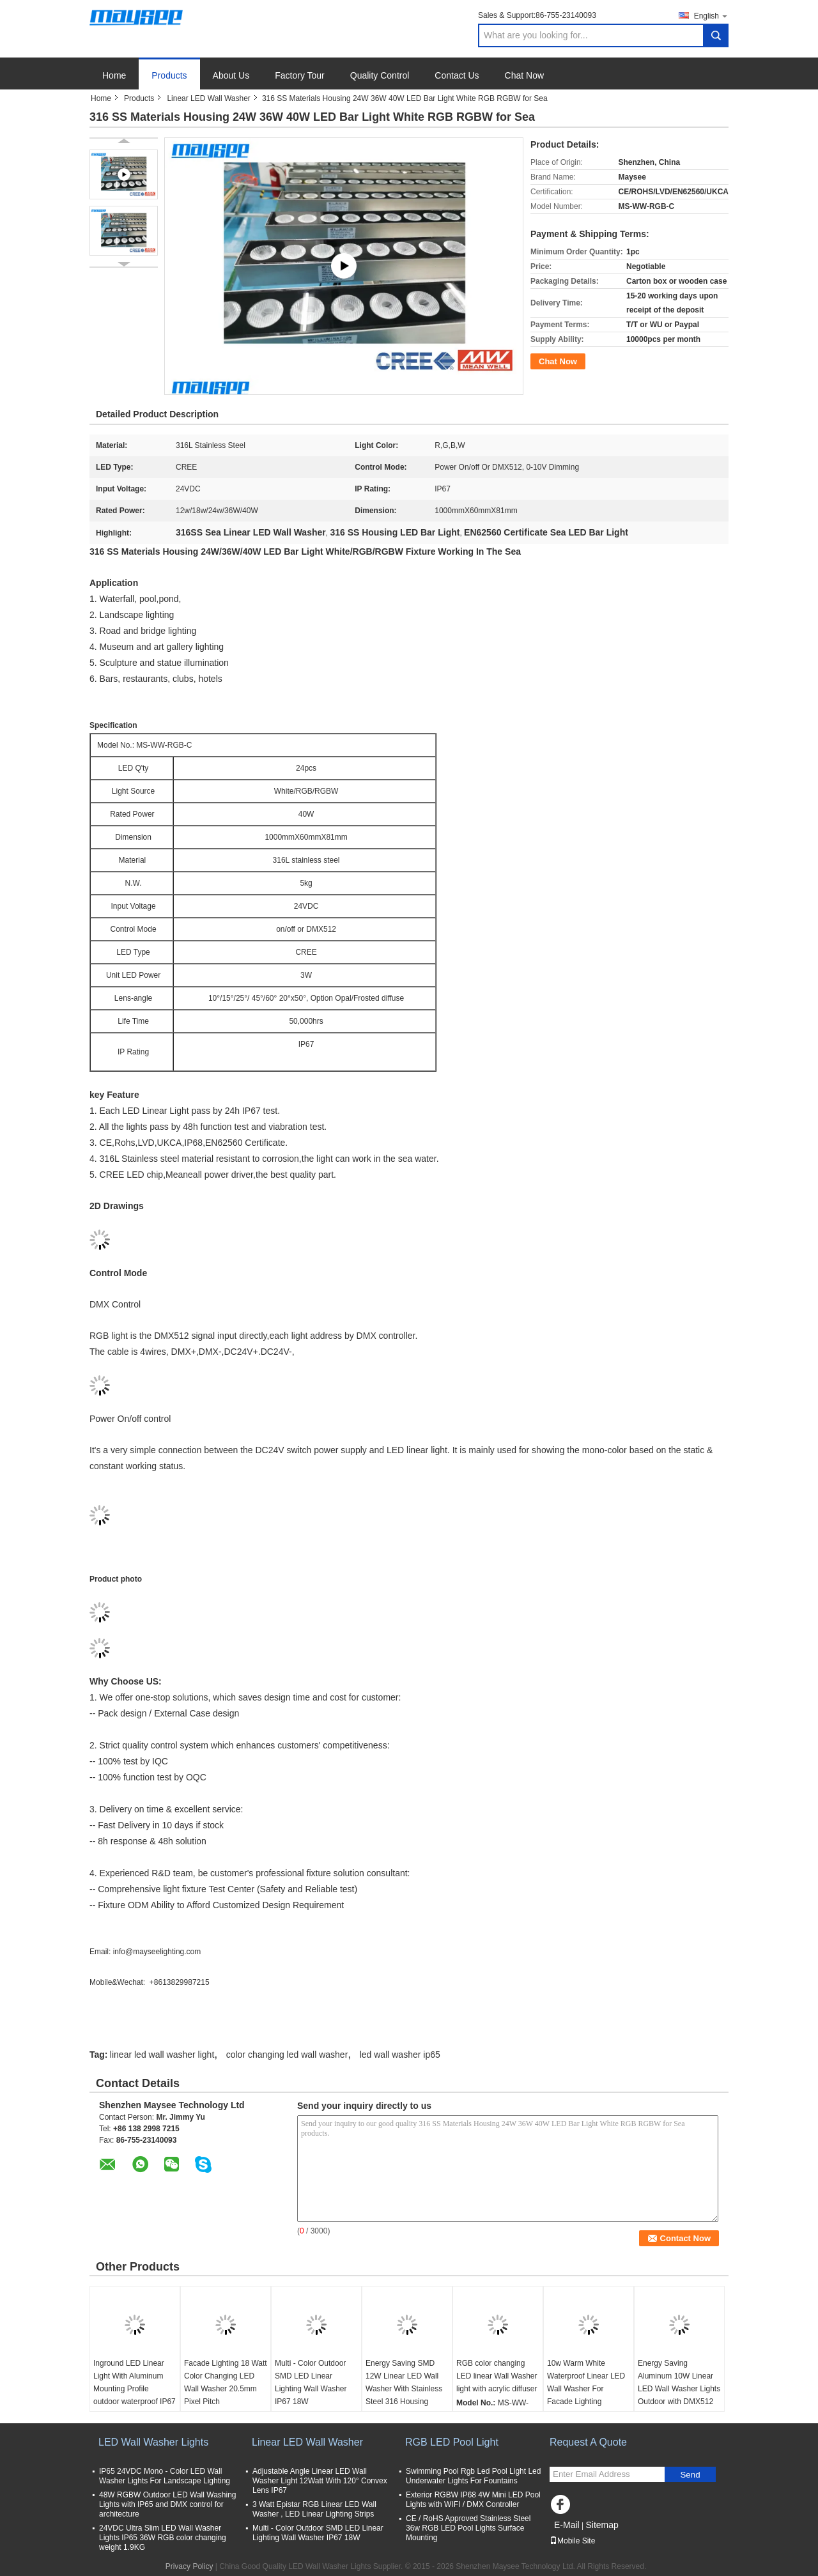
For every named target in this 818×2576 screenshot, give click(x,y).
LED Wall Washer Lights (153, 2442)
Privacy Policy (189, 2566)
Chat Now (524, 75)
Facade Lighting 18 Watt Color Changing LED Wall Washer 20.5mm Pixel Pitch (225, 2382)
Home (114, 75)
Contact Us (457, 75)
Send (690, 2475)
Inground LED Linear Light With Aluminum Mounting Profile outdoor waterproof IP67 (134, 2382)
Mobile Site (572, 2540)
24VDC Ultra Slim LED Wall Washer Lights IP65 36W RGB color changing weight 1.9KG (162, 2538)
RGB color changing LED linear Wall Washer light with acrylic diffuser (496, 2376)
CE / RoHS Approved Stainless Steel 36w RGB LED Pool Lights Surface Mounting (468, 2528)
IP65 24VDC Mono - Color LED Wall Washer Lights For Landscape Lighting (164, 2476)
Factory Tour (300, 75)
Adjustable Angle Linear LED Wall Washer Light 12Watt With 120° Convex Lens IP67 (319, 2481)
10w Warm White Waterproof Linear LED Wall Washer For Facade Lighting (586, 2382)
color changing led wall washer (287, 2054)
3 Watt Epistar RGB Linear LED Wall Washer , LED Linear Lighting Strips (314, 2509)
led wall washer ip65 (400, 2054)
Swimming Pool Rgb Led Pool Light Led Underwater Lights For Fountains (473, 2476)
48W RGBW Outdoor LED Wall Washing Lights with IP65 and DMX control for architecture (167, 2504)
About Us (231, 75)
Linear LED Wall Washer (209, 98)
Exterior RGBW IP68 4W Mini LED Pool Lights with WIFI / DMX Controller (473, 2499)
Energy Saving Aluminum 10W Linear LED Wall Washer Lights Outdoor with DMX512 (679, 2382)
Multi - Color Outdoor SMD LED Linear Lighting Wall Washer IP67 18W (311, 2382)
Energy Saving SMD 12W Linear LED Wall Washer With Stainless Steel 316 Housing (404, 2382)
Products (169, 75)
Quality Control (380, 75)
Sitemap (601, 2525)
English (711, 15)
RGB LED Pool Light (451, 2442)
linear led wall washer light (162, 2054)
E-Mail (567, 2525)
